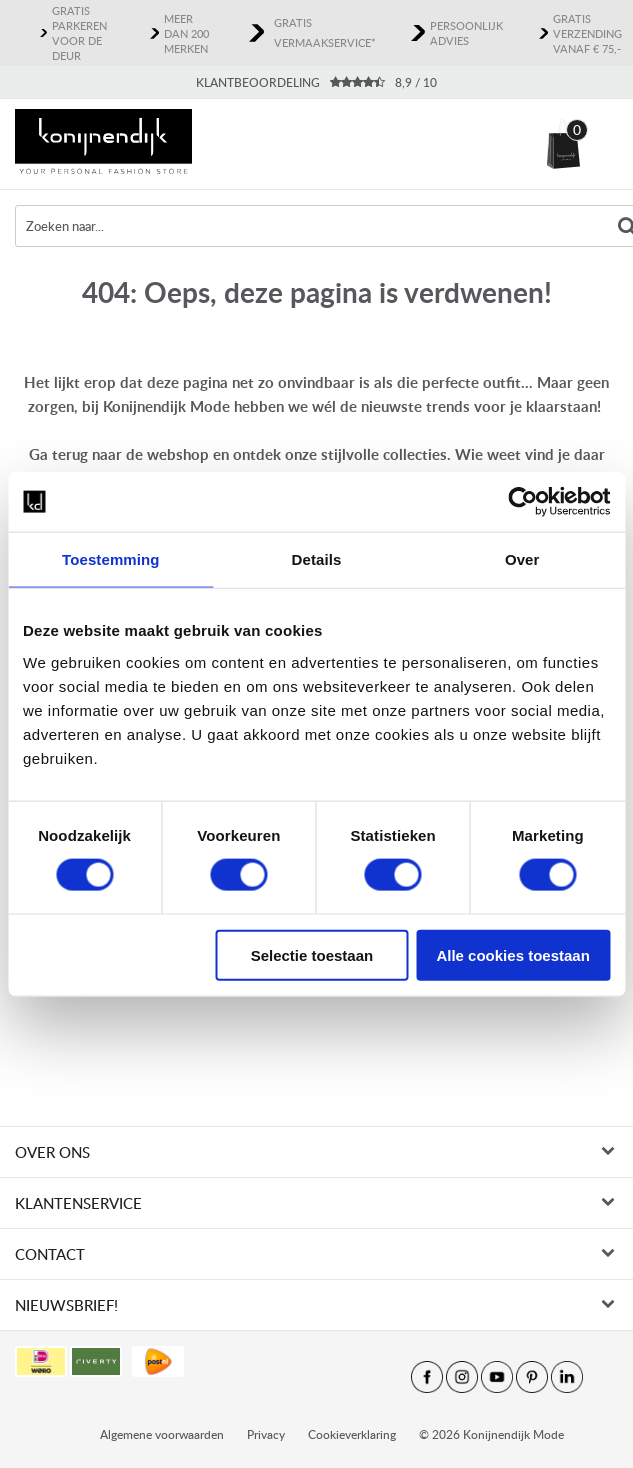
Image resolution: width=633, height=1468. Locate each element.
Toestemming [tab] (111, 559)
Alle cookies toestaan (512, 954)
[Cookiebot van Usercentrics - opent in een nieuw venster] (522, 502)
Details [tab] (317, 559)
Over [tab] (522, 559)
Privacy (266, 1294)
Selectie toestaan (312, 954)
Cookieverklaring (352, 1294)
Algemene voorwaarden (162, 1294)
